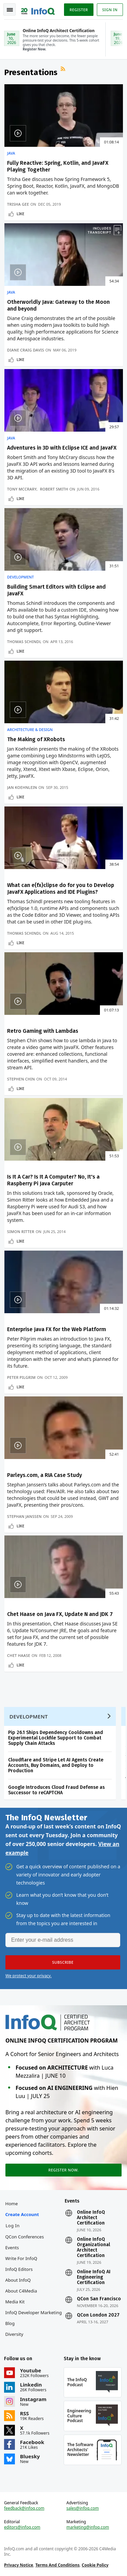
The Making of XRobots (36, 739)
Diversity (14, 2334)
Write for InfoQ (21, 2258)
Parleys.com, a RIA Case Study (44, 1475)
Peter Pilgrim (21, 1377)
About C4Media (21, 2291)
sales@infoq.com (82, 2508)
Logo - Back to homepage (38, 9)
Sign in (110, 9)
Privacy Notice (18, 2565)
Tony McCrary (22, 489)
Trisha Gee (18, 204)
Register (78, 9)
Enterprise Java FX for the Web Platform (56, 1329)
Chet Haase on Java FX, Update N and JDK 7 (60, 1614)
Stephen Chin (21, 1078)
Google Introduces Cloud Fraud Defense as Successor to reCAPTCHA (56, 1790)
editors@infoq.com (22, 2527)
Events (12, 2247)
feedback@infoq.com (24, 2508)
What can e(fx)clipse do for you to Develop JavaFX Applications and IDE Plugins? (60, 888)
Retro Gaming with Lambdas (42, 1031)
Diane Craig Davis (25, 349)
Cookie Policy (95, 2565)
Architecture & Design (29, 729)
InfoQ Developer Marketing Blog (33, 2317)
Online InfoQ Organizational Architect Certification (93, 2247)
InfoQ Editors (19, 2269)
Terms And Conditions (57, 2565)
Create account (22, 2214)
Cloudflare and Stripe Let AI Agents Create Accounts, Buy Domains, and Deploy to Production (55, 1765)
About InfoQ (18, 2280)
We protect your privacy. (28, 1976)
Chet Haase (18, 1655)
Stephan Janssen (24, 1516)
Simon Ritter (20, 1231)
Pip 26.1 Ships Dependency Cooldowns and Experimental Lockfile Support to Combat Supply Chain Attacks (55, 1738)
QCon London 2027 (98, 2315)
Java (11, 153)
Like (20, 213)
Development (20, 577)
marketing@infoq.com (87, 2527)
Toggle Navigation (10, 10)
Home (11, 2204)
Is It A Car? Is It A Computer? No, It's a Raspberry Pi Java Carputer (53, 1180)
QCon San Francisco (99, 2299)
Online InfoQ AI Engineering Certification (93, 2277)
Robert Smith (54, 489)
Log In (13, 2225)
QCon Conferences (24, 2237)
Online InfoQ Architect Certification (91, 2218)
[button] (62, 1962)
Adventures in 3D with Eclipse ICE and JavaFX (62, 447)
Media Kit (15, 2302)
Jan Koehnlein (22, 787)
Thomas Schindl (24, 641)
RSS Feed (63, 70)
